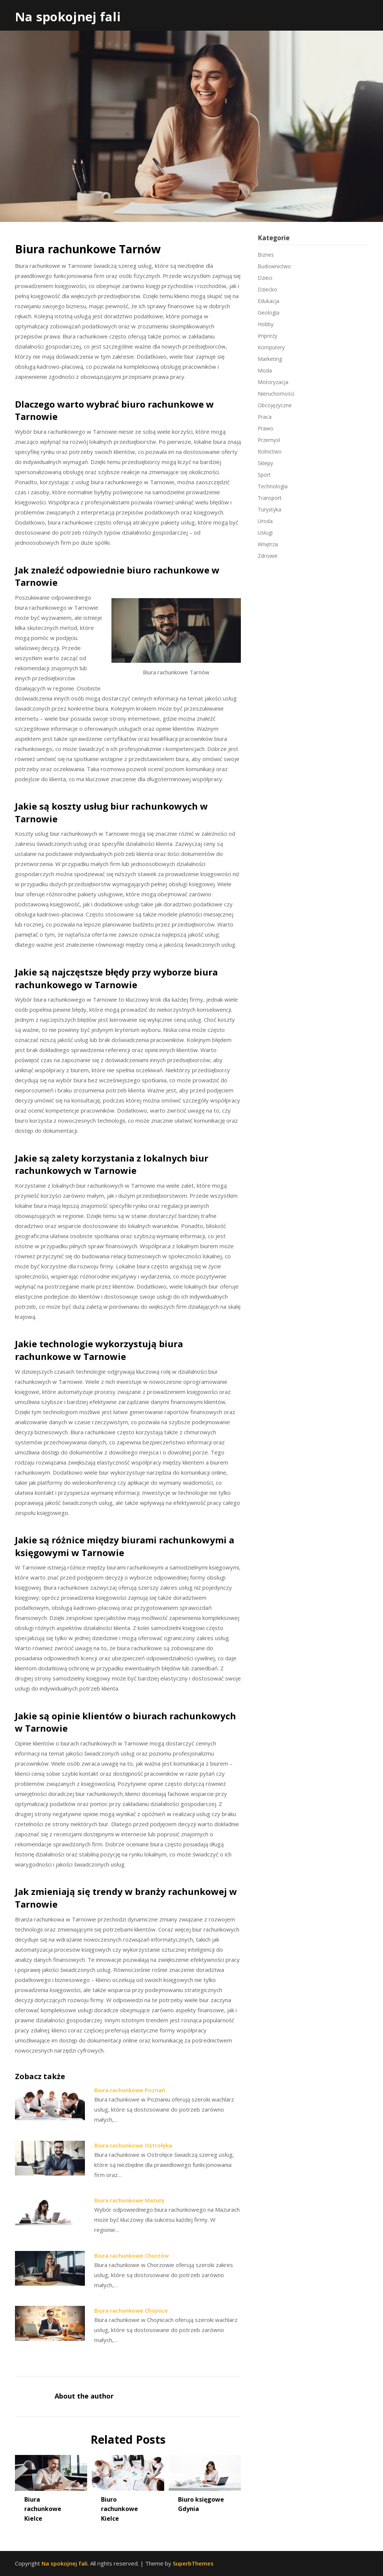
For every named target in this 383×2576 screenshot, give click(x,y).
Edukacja (268, 300)
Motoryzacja (273, 382)
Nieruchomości (276, 393)
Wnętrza (268, 544)
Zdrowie (268, 555)
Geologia (268, 312)
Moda (265, 370)
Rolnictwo (270, 451)
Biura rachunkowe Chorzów (131, 2255)
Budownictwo (274, 266)
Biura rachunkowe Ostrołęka (133, 2145)
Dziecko (267, 289)
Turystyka (269, 509)
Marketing (270, 358)
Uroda (265, 521)
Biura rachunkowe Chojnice (131, 2310)
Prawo (265, 428)
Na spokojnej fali (68, 16)
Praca (265, 416)
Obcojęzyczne (275, 405)
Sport (264, 474)
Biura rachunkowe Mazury (129, 2200)
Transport (270, 497)
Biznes (266, 254)
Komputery (271, 347)
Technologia (273, 486)
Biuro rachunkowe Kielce (119, 2508)
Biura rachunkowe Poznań (129, 2090)
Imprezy (267, 335)
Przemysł (269, 439)
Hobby (265, 324)
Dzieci (265, 277)
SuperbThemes (193, 2563)
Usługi (265, 532)
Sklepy (265, 463)
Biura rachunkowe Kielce (42, 2508)
